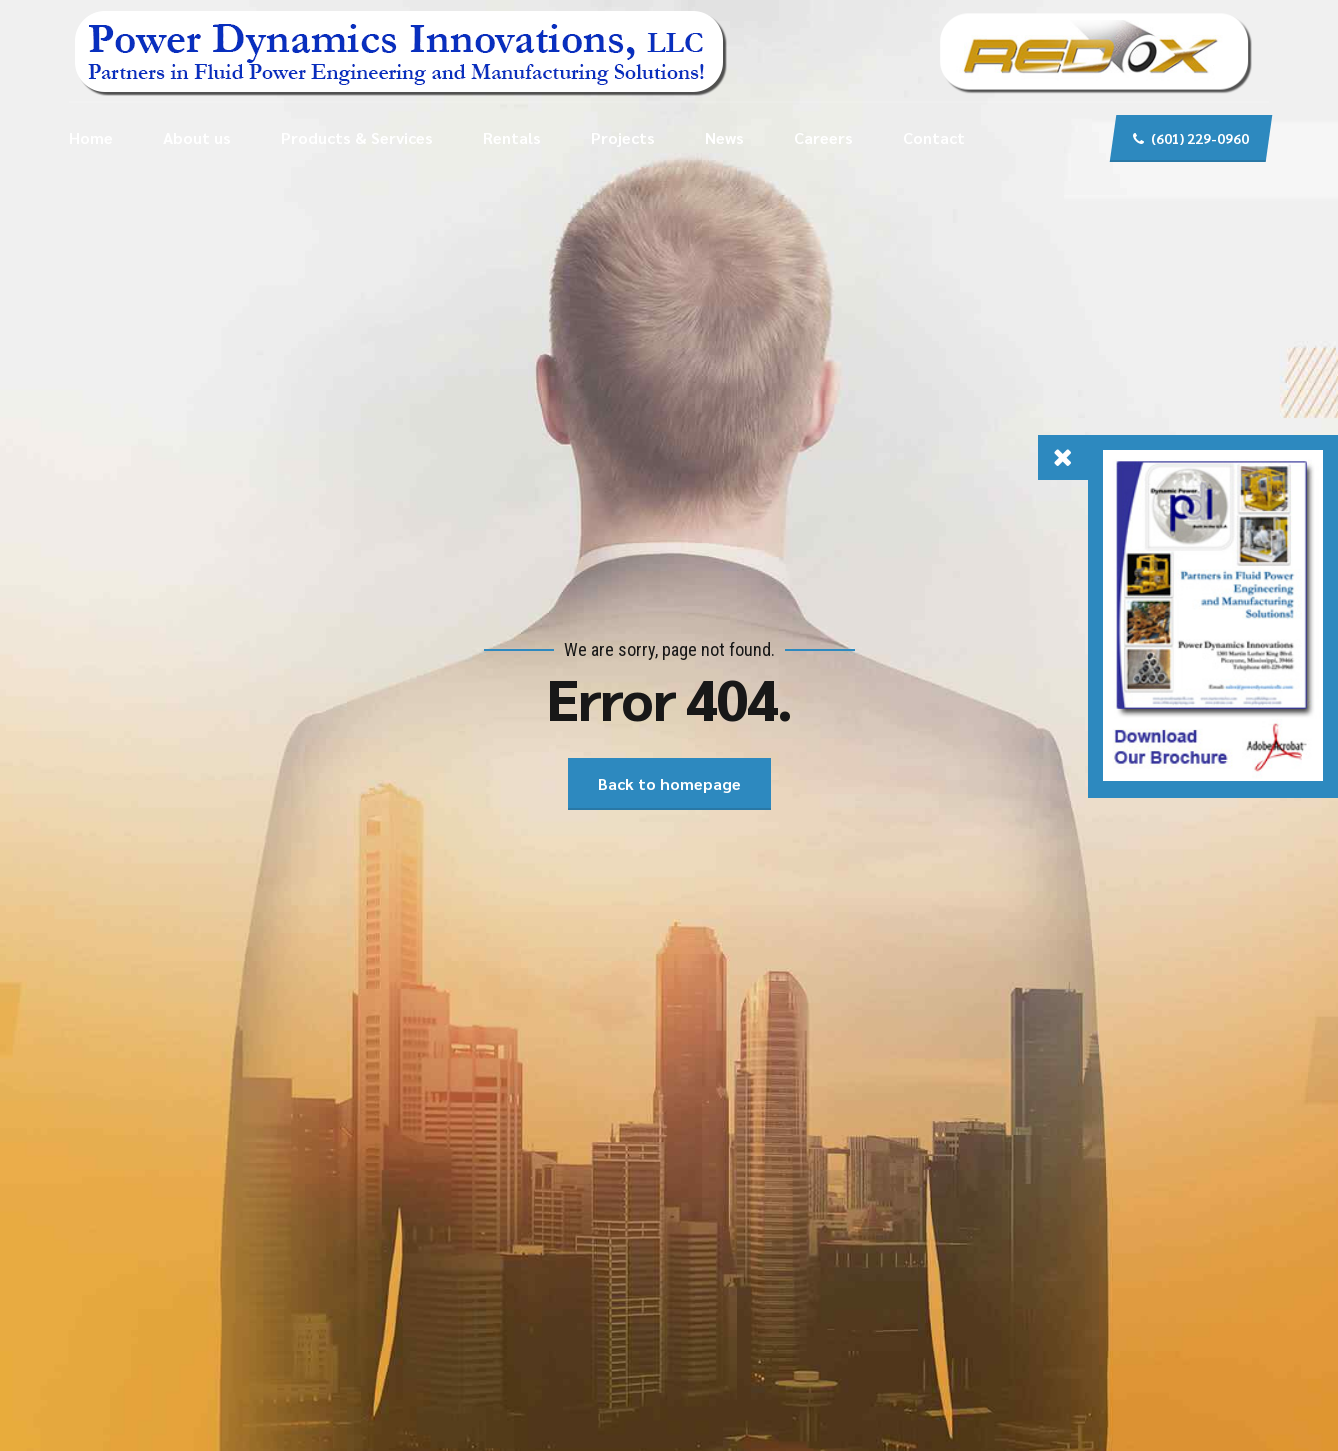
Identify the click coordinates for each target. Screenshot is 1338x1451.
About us (197, 137)
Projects (623, 137)
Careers (823, 137)
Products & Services (357, 137)
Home (91, 137)
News (724, 137)
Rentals (512, 137)
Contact (934, 137)
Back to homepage (669, 783)
